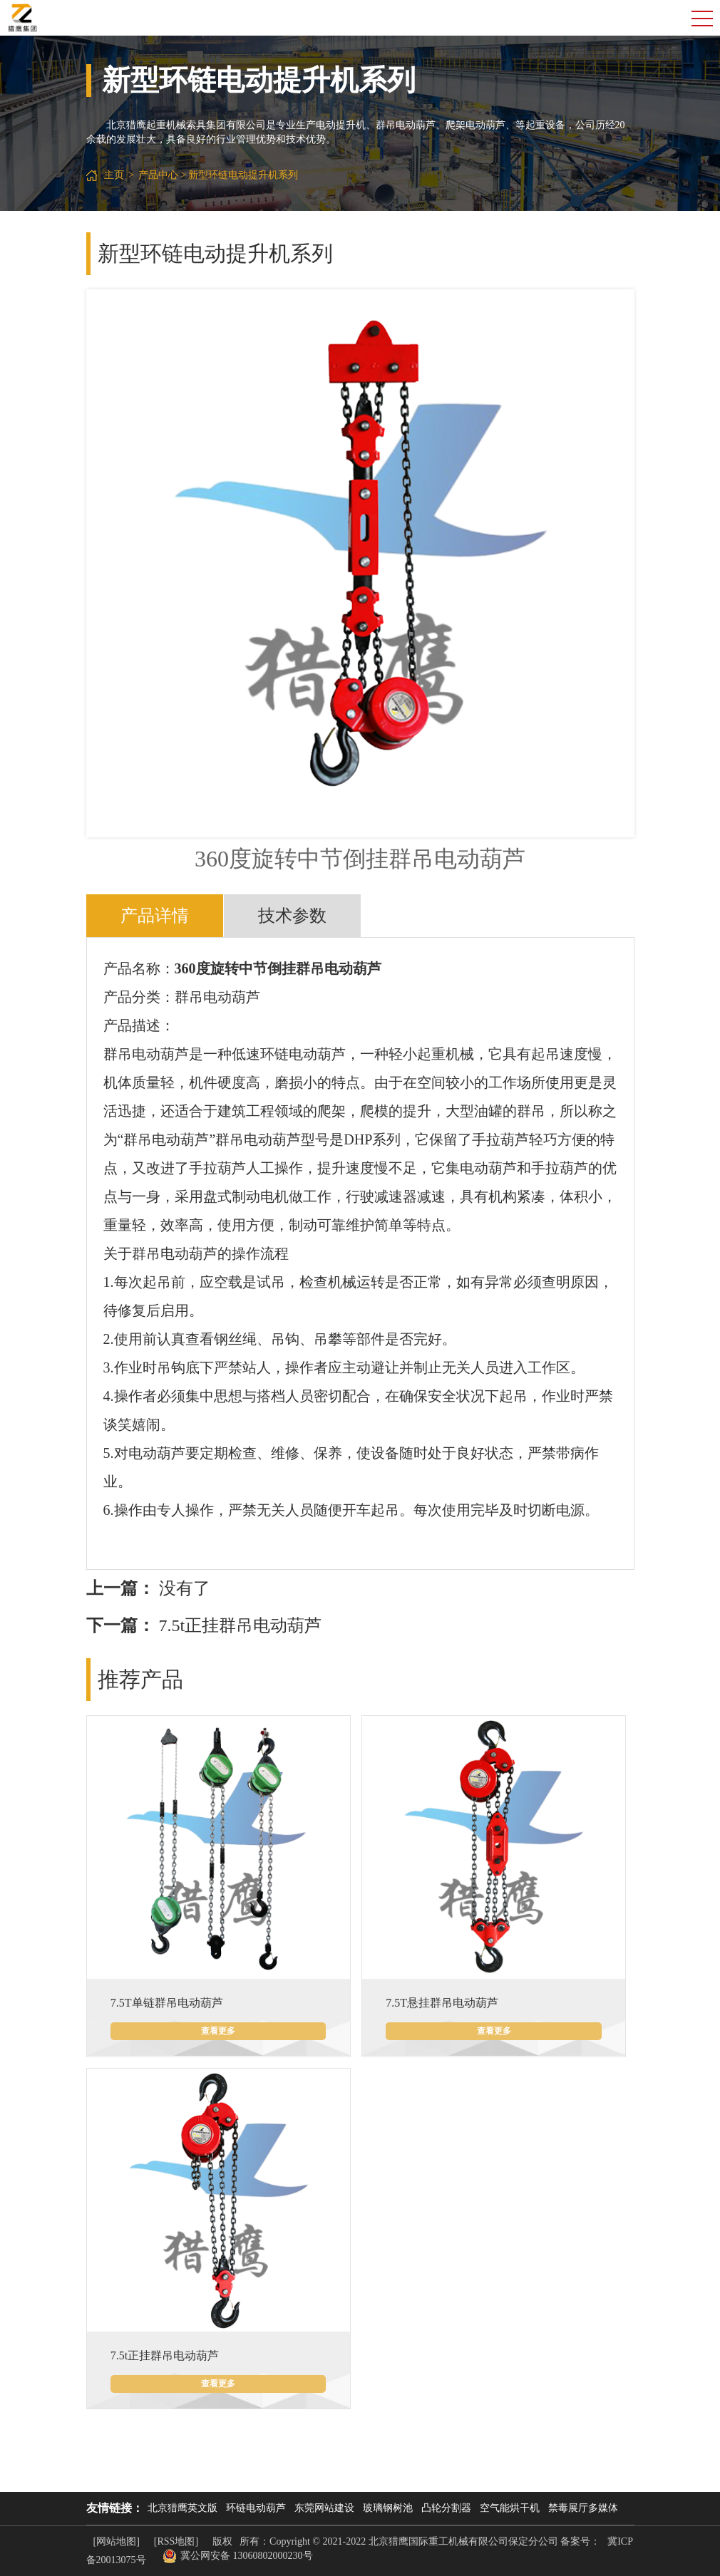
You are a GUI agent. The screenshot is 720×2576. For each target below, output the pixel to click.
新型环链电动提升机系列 (243, 175)
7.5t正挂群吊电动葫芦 (240, 1625)
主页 (114, 175)
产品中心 (158, 175)
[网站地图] (116, 2541)
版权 (222, 2541)
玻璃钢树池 (388, 2508)
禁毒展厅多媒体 (583, 2508)
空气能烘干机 (510, 2508)
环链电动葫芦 (256, 2508)
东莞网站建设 (324, 2508)
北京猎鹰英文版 (182, 2508)
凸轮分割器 (446, 2508)
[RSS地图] (176, 2541)
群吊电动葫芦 (217, 997)
